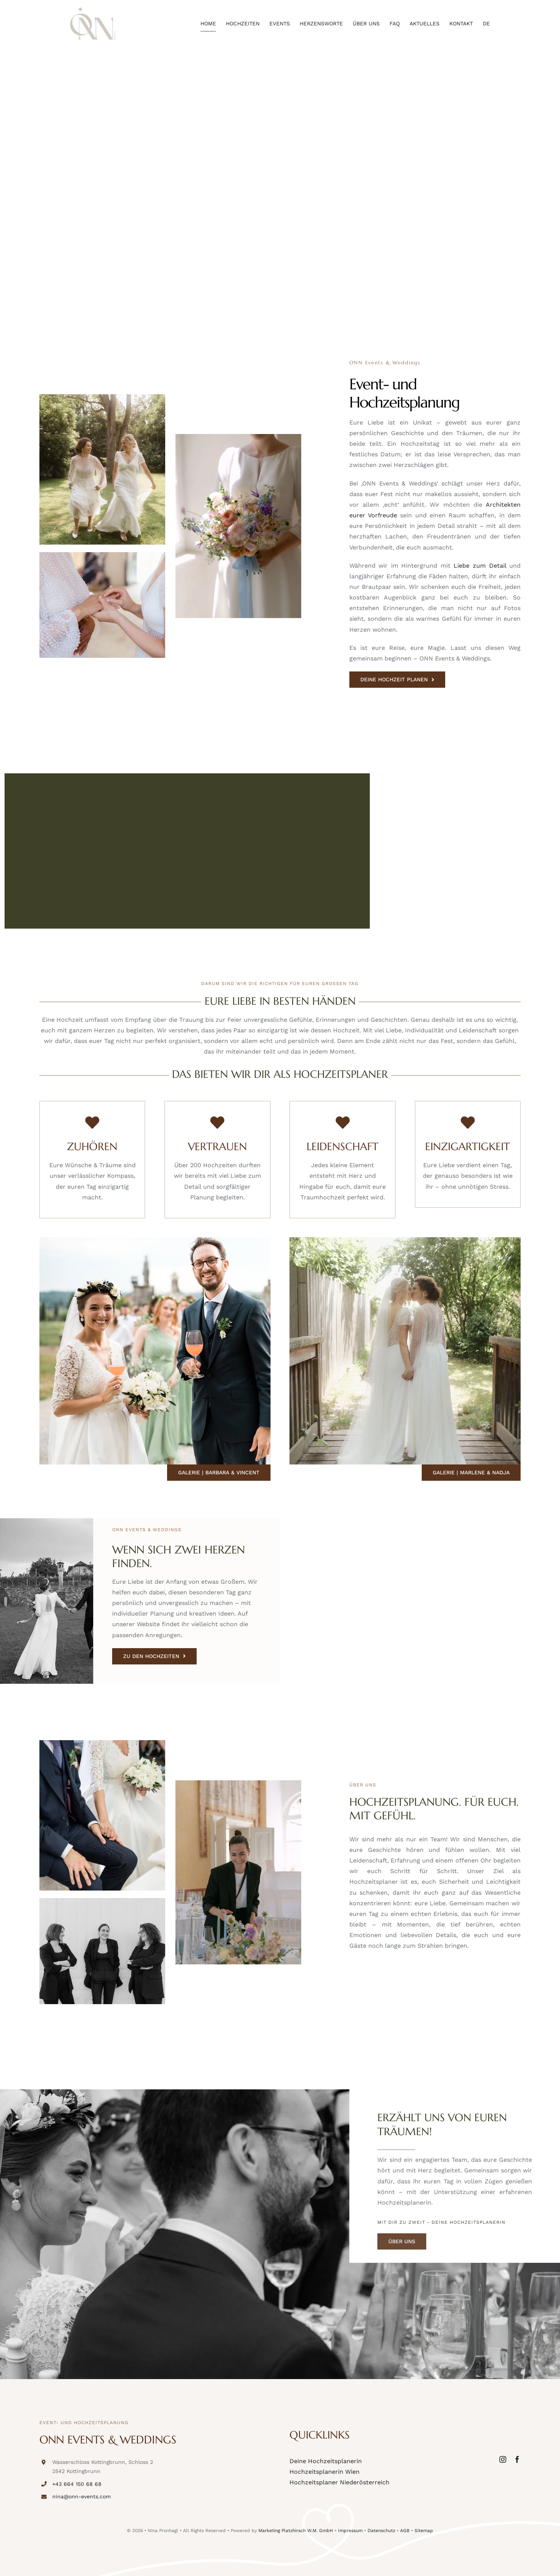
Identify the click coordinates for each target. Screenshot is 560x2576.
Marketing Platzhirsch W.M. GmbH (295, 2530)
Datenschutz (381, 2530)
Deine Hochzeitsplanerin (325, 2461)
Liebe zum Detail (480, 565)
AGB (405, 2530)
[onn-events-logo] (93, 10)
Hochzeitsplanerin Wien (324, 2471)
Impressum (350, 2530)
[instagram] (502, 2459)
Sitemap (424, 2530)
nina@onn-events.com (81, 2496)
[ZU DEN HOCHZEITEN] (154, 1656)
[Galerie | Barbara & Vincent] (219, 1472)
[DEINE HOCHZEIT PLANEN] (397, 679)
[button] (16, 2559)
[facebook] (517, 2459)
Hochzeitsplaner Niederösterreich (339, 2482)
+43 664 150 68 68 (77, 2484)
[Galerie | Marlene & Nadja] (471, 1472)
